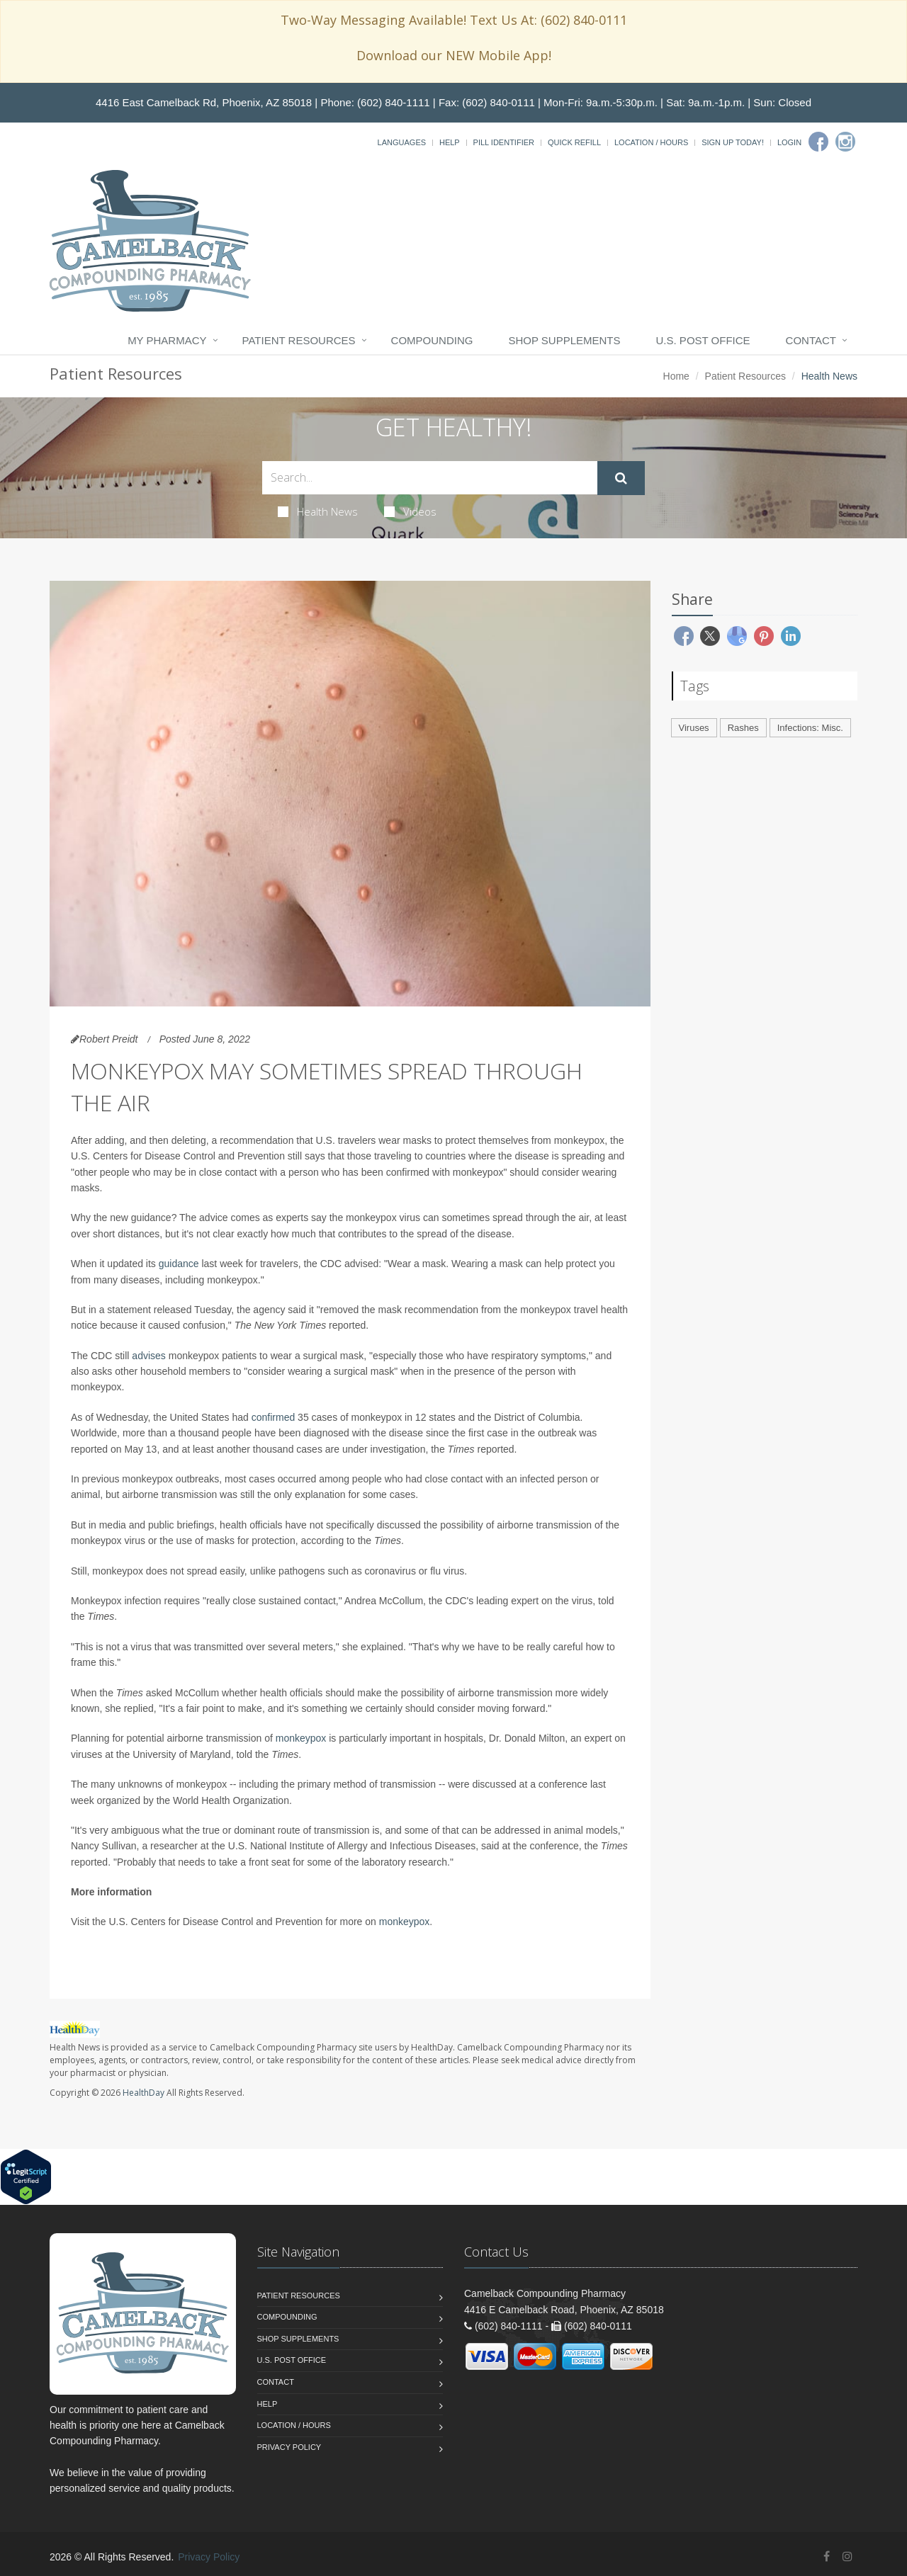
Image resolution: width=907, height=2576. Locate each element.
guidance (179, 1263)
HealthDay (143, 2093)
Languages (402, 142)
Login (789, 142)
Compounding (432, 340)
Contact (811, 340)
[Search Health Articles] (429, 477)
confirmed (273, 1417)
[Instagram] (845, 142)
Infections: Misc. (810, 727)
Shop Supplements (564, 340)
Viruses (694, 727)
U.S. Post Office (703, 340)
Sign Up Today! (733, 142)
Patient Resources (299, 340)
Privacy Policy (289, 2447)
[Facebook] (818, 142)
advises (148, 1355)
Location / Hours (651, 142)
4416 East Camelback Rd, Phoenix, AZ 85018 (204, 102)
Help (449, 142)
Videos (410, 511)
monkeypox (301, 1738)
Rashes (743, 727)
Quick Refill (574, 142)
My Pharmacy (167, 340)
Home (676, 376)
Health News (318, 511)
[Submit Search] (621, 478)
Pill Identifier (503, 142)
